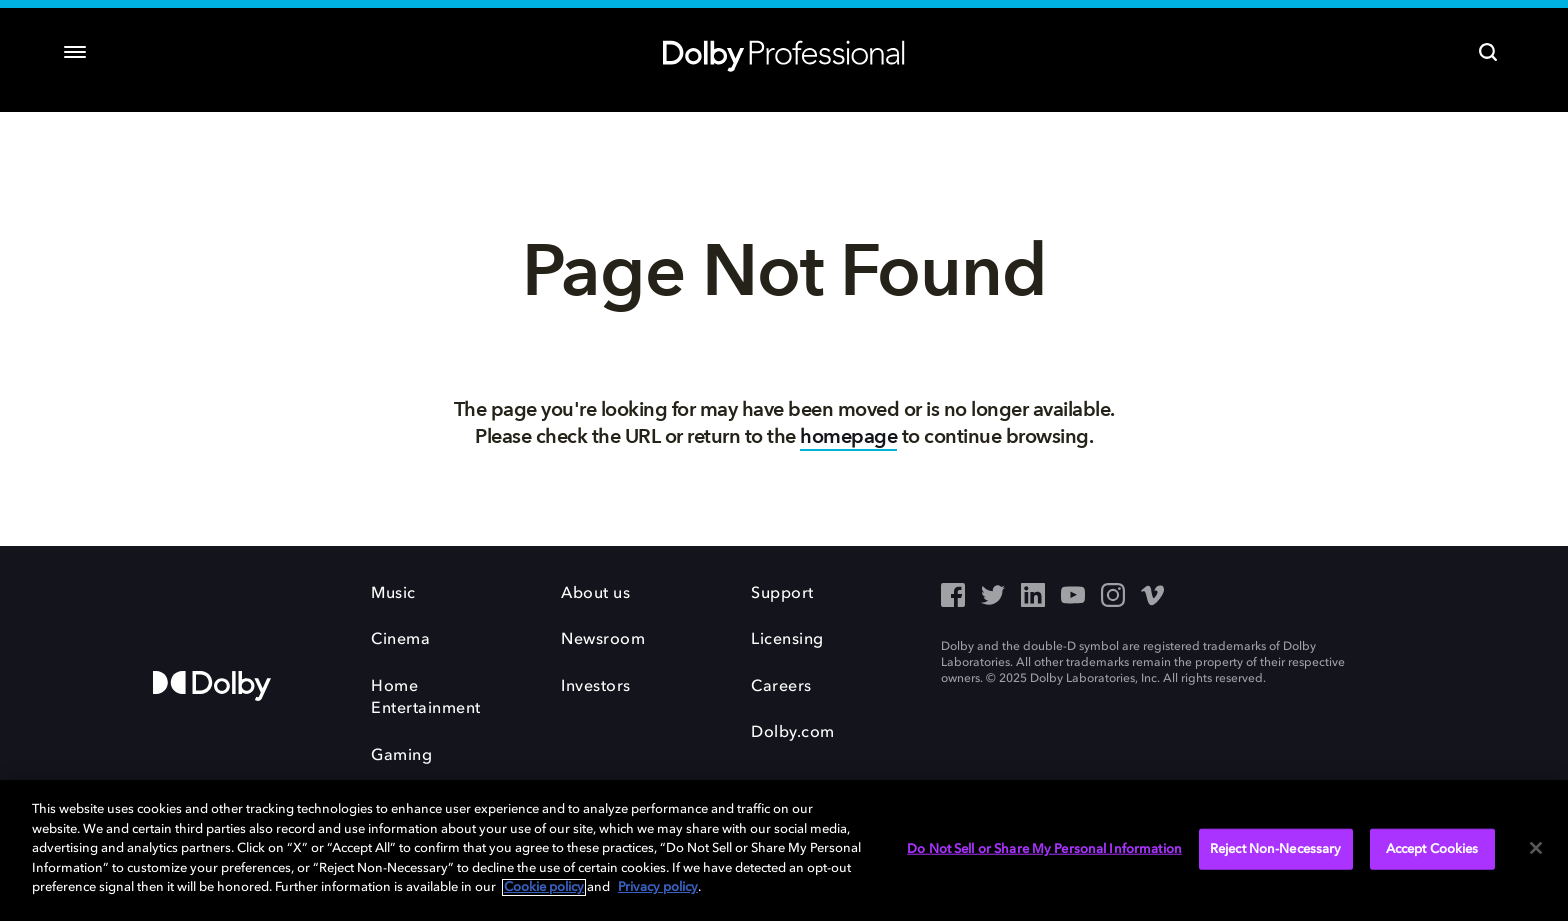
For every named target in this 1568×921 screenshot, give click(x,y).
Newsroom (603, 640)
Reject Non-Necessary (1276, 848)
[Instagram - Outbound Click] (1113, 597)
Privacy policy (658, 887)
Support (782, 594)
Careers (781, 687)
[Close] (1536, 848)
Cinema (400, 640)
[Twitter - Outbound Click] (993, 597)
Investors (596, 687)
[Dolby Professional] (784, 52)
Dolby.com (793, 733)
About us (595, 594)
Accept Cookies (1432, 848)
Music (393, 594)
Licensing (787, 640)
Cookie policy (544, 887)
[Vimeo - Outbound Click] (1153, 597)
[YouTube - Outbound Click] (1073, 597)
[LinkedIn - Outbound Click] (1033, 597)
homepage (848, 436)
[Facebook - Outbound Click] (953, 597)
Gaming (401, 756)
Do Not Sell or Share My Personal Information (1044, 848)
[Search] (1488, 52)
